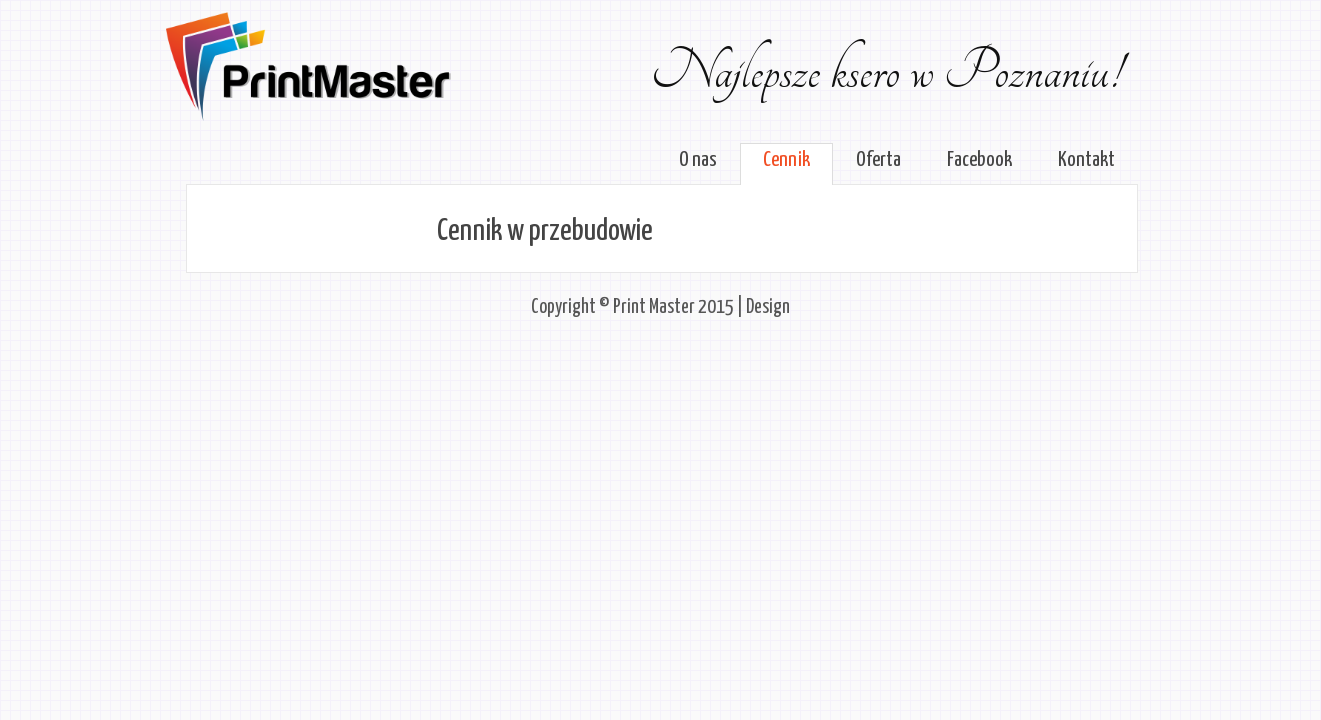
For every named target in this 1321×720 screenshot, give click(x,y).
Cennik (786, 160)
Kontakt (1086, 160)
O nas (698, 160)
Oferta (878, 160)
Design (768, 307)
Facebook (979, 160)
